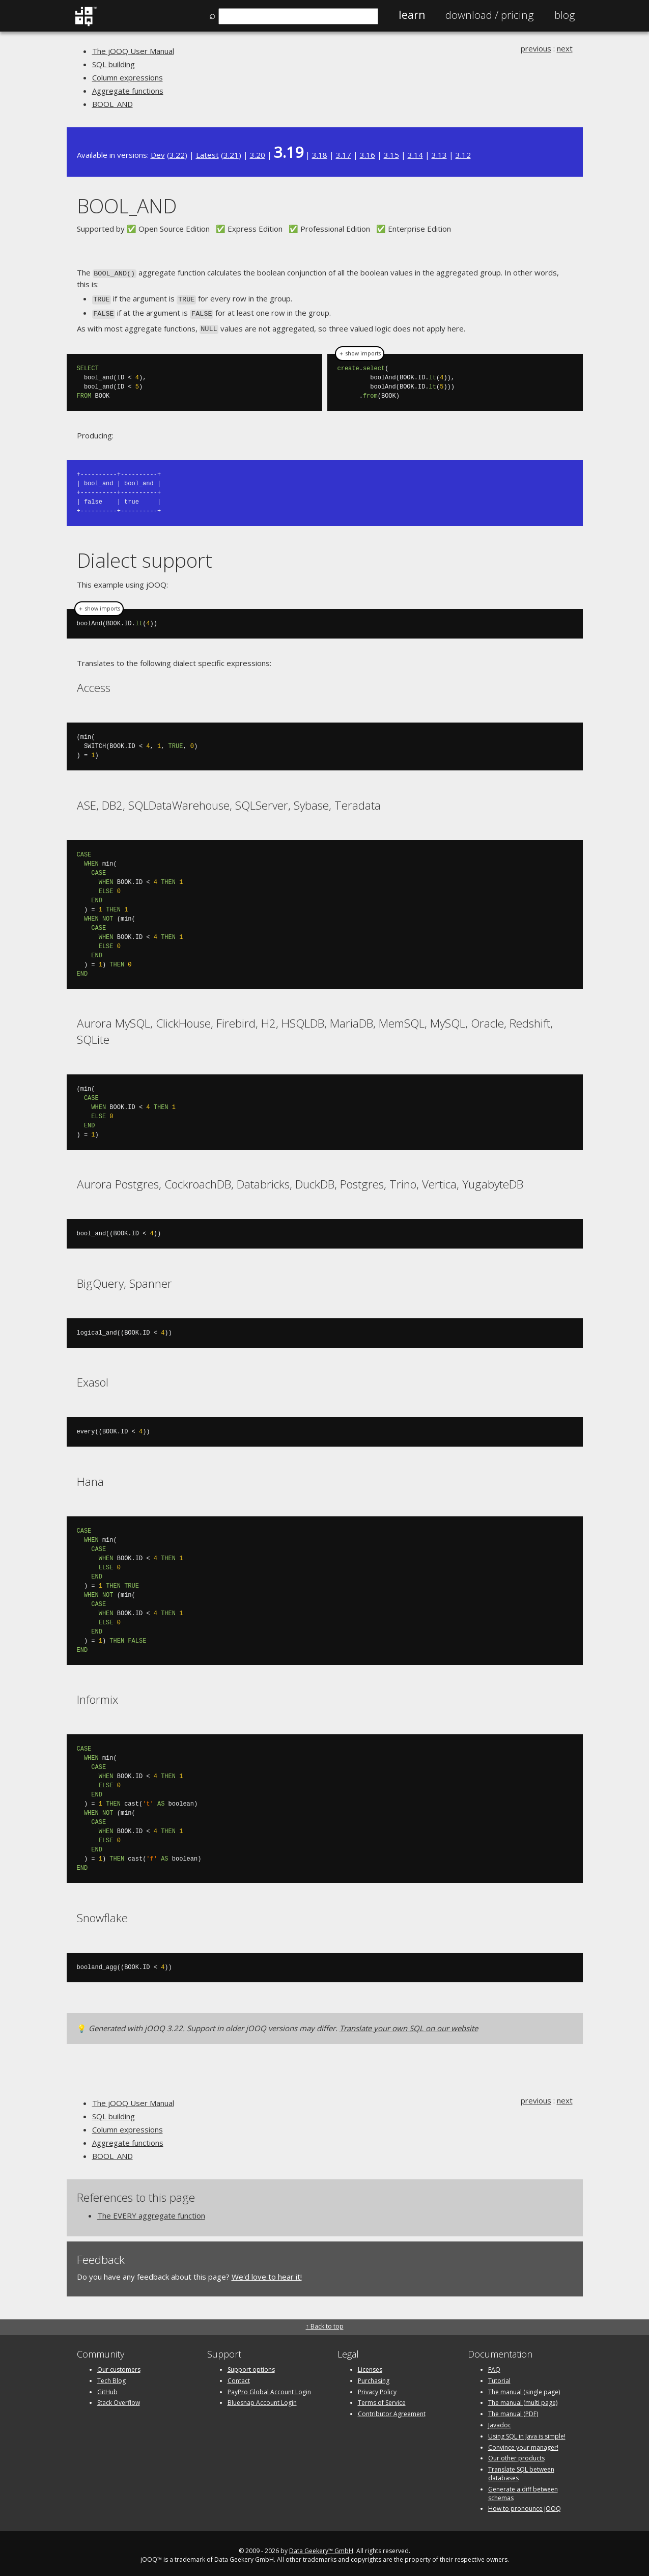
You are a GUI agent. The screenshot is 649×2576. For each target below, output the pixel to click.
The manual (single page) (524, 2388)
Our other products (516, 2454)
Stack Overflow (118, 2399)
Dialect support (144, 556)
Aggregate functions (127, 91)
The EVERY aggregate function (151, 2212)
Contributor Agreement (392, 2410)
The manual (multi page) (522, 2399)
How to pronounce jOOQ (524, 2505)
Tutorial (499, 2376)
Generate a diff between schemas (523, 2489)
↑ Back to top (325, 2322)
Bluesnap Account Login (262, 2399)
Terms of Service (382, 2399)
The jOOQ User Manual (133, 51)
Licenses (370, 2365)
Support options (251, 2365)
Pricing (489, 15)
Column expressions (127, 77)
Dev (158, 155)
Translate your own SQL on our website (409, 2024)
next (565, 48)
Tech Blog (111, 2376)
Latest (207, 155)
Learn (412, 15)
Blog (564, 15)
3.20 (257, 155)
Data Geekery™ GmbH (321, 2547)
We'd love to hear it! (267, 2273)
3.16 (367, 155)
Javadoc (499, 2421)
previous (536, 48)
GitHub (107, 2388)
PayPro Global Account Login (269, 2388)
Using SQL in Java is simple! (527, 2432)
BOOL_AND (112, 104)
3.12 (463, 155)
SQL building (113, 64)
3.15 (391, 155)
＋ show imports (359, 349)
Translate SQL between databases (521, 2470)
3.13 (439, 155)
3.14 (415, 155)
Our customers (118, 2365)
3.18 (319, 155)
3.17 (343, 155)
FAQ (494, 2365)
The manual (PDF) (513, 2410)
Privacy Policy (377, 2388)
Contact (239, 2376)
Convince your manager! (523, 2443)
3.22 (177, 155)
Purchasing (373, 2376)
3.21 (231, 155)
